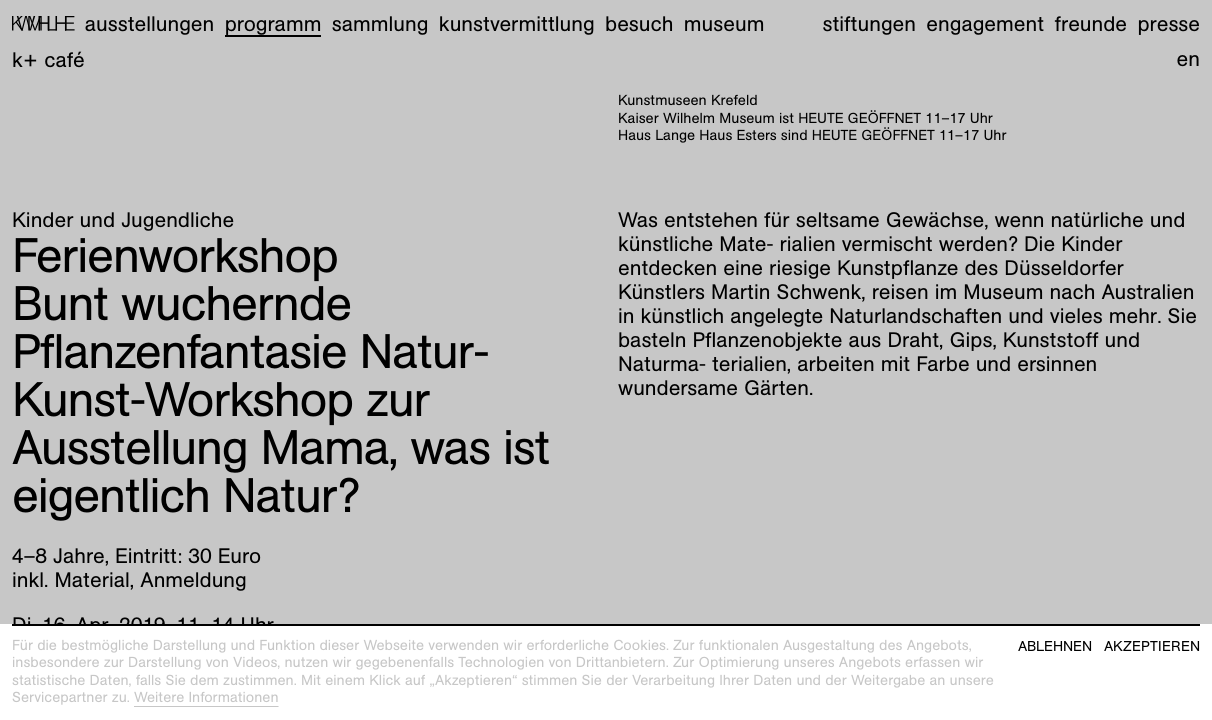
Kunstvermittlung (517, 23)
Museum (724, 23)
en (1188, 58)
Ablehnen (1055, 646)
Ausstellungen (149, 23)
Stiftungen (869, 23)
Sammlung (380, 23)
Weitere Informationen (206, 698)
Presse (1168, 23)
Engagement (985, 23)
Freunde (1091, 23)
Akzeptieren (1152, 646)
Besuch (639, 23)
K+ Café (48, 59)
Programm (273, 23)
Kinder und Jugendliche (123, 219)
